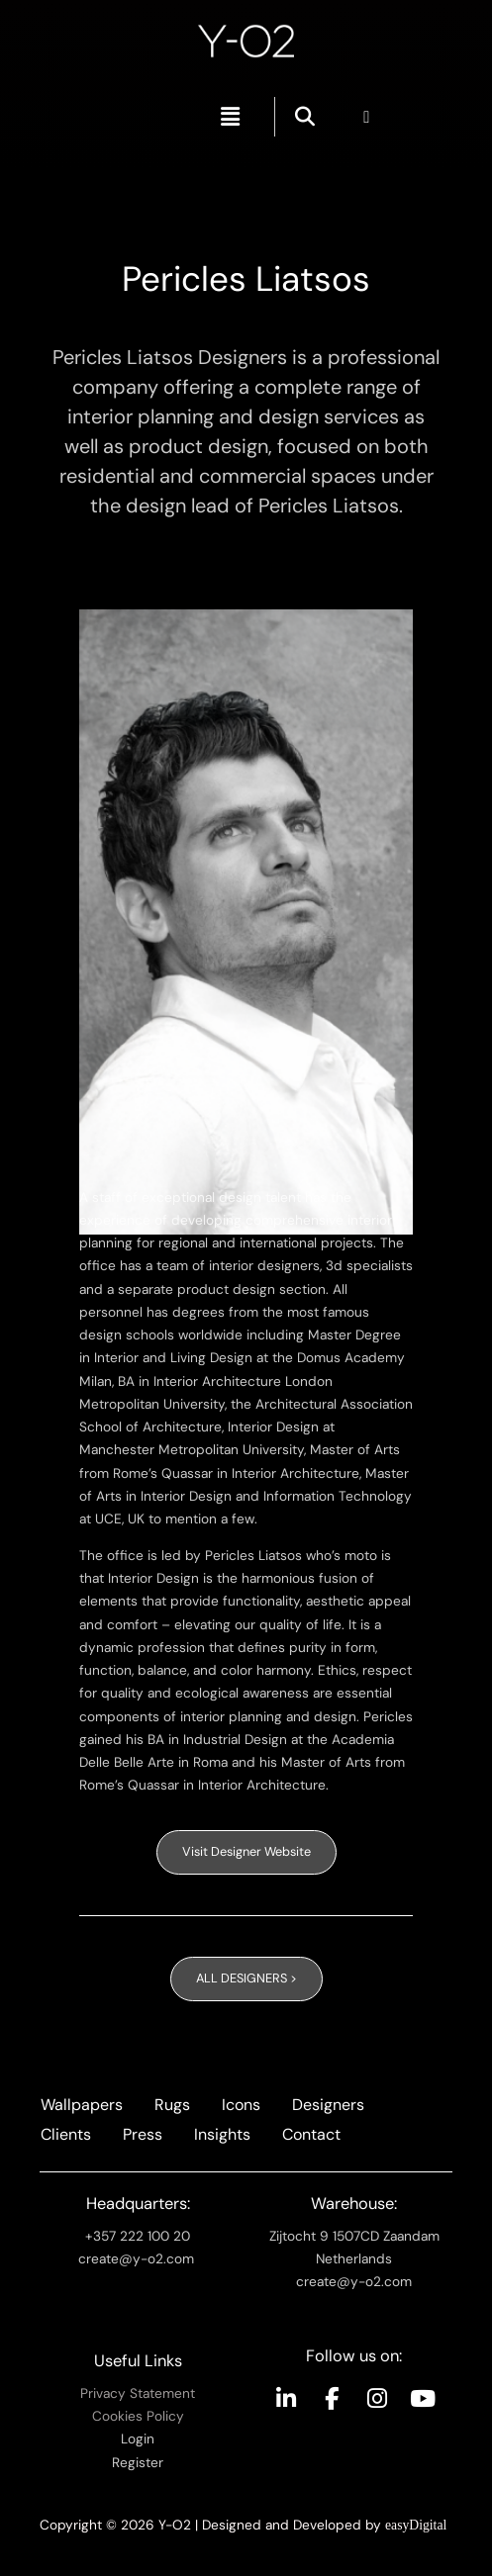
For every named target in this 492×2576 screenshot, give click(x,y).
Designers (328, 2104)
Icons (241, 2104)
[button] (230, 117)
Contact (311, 2134)
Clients (66, 2134)
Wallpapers (82, 2104)
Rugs (172, 2104)
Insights (222, 2134)
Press (142, 2134)
